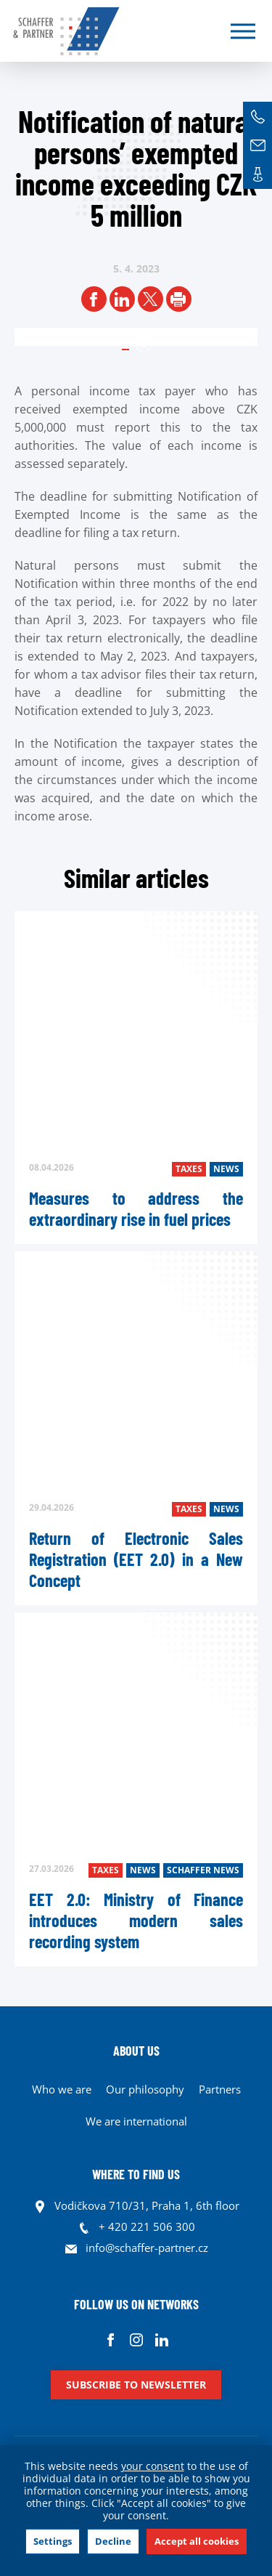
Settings (52, 2541)
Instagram (136, 2339)
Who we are (61, 2089)
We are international (136, 2121)
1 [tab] (143, 345)
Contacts (257, 174)
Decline (113, 2541)
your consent (152, 2466)
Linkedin (161, 2339)
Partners (220, 2089)
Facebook (110, 2339)
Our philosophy (145, 2089)
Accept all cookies (196, 2541)
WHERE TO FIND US (136, 2174)
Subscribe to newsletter (136, 2384)
